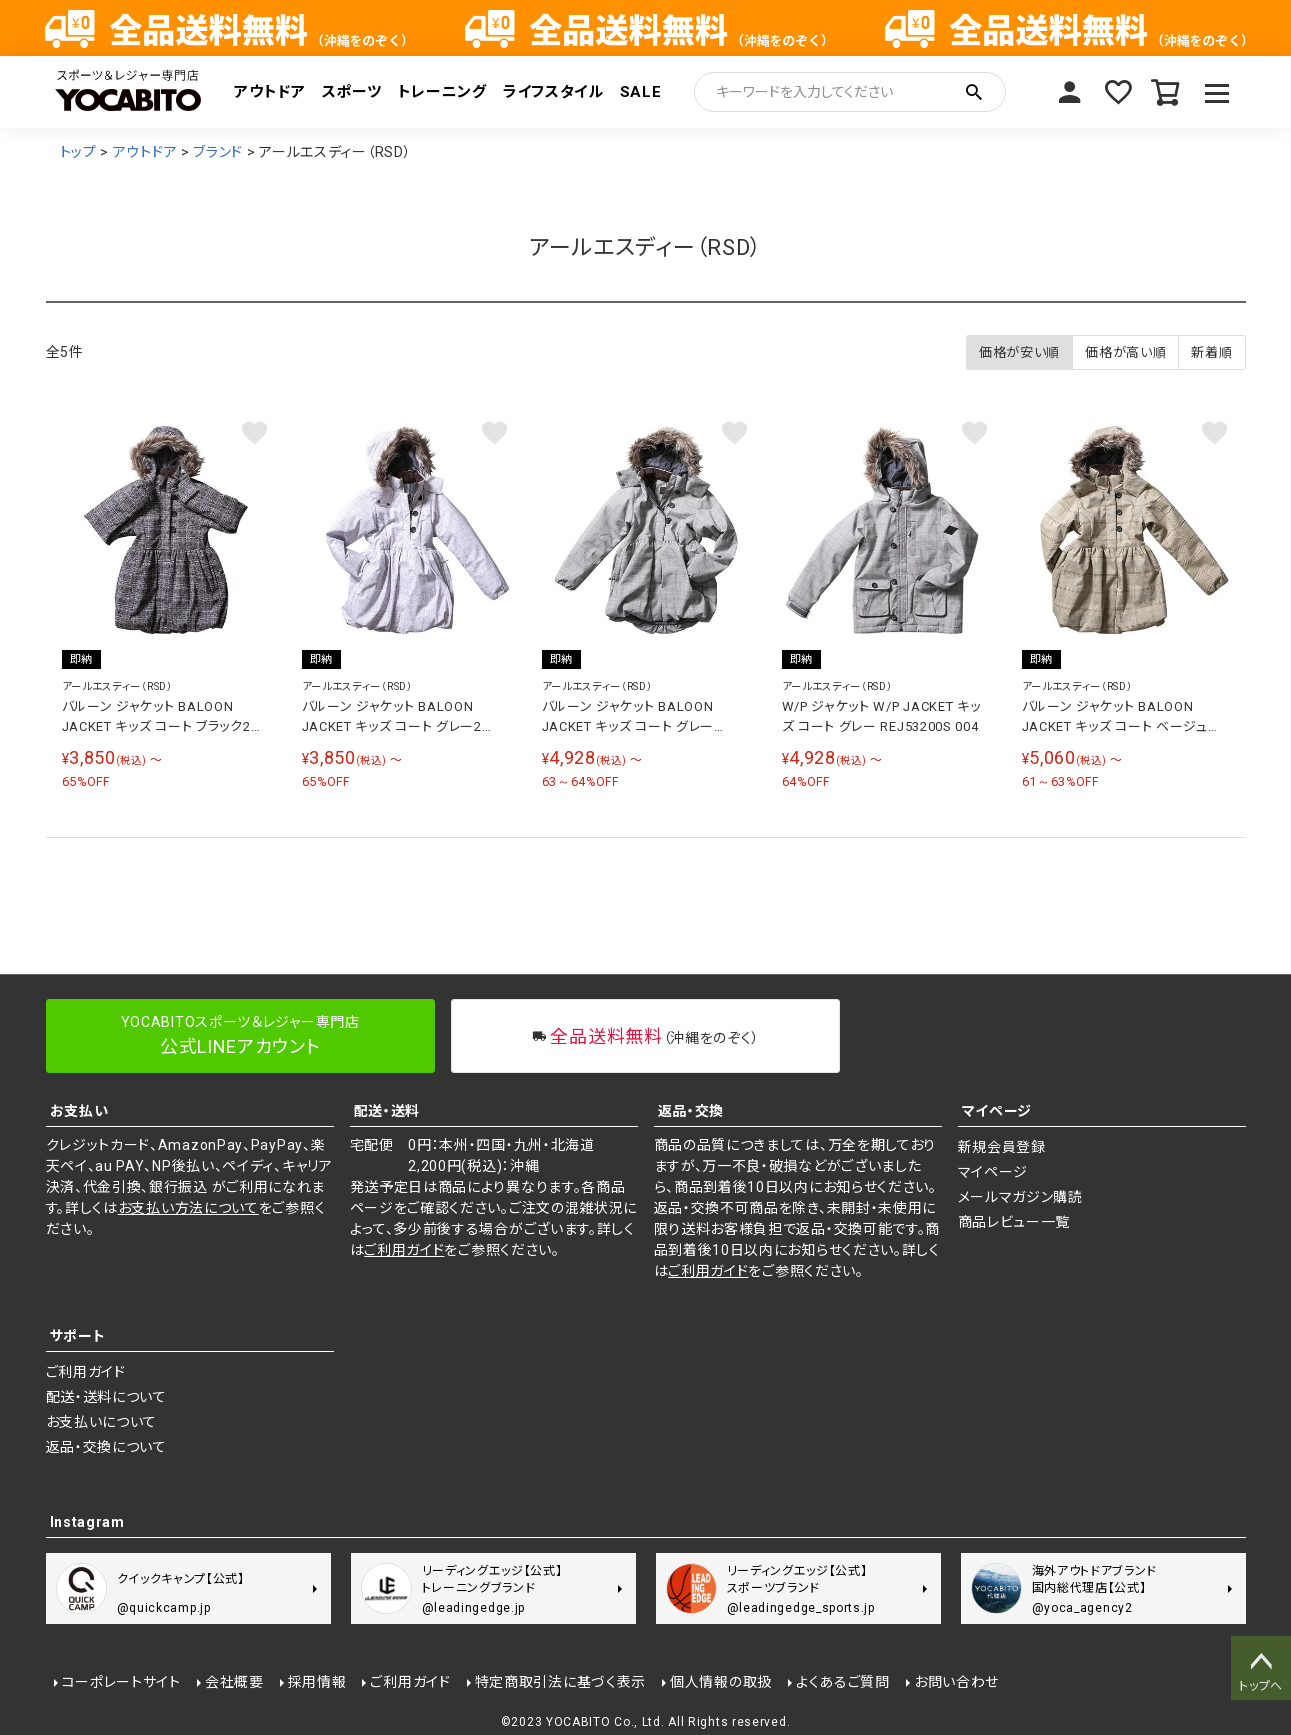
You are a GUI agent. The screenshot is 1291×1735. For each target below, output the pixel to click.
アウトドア (270, 92)
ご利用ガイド (404, 1250)
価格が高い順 (1125, 352)
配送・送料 (387, 1111)
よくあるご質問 (843, 1682)
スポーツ (352, 92)
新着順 (1211, 352)
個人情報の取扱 (721, 1682)
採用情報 (317, 1682)
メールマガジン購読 (1020, 1197)
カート (1166, 92)
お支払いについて (102, 1422)
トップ (78, 152)
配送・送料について (106, 1397)
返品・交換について (106, 1447)
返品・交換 (691, 1111)
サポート (78, 1336)
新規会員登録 (1002, 1147)
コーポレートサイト (121, 1682)
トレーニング (442, 92)
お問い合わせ (956, 1682)
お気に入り (1118, 92)
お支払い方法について (188, 1208)
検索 (974, 92)
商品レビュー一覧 (1014, 1222)
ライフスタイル (553, 92)
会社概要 (234, 1682)
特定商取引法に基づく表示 (560, 1682)
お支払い (79, 1111)
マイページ (1070, 92)
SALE (641, 92)
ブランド (218, 152)
